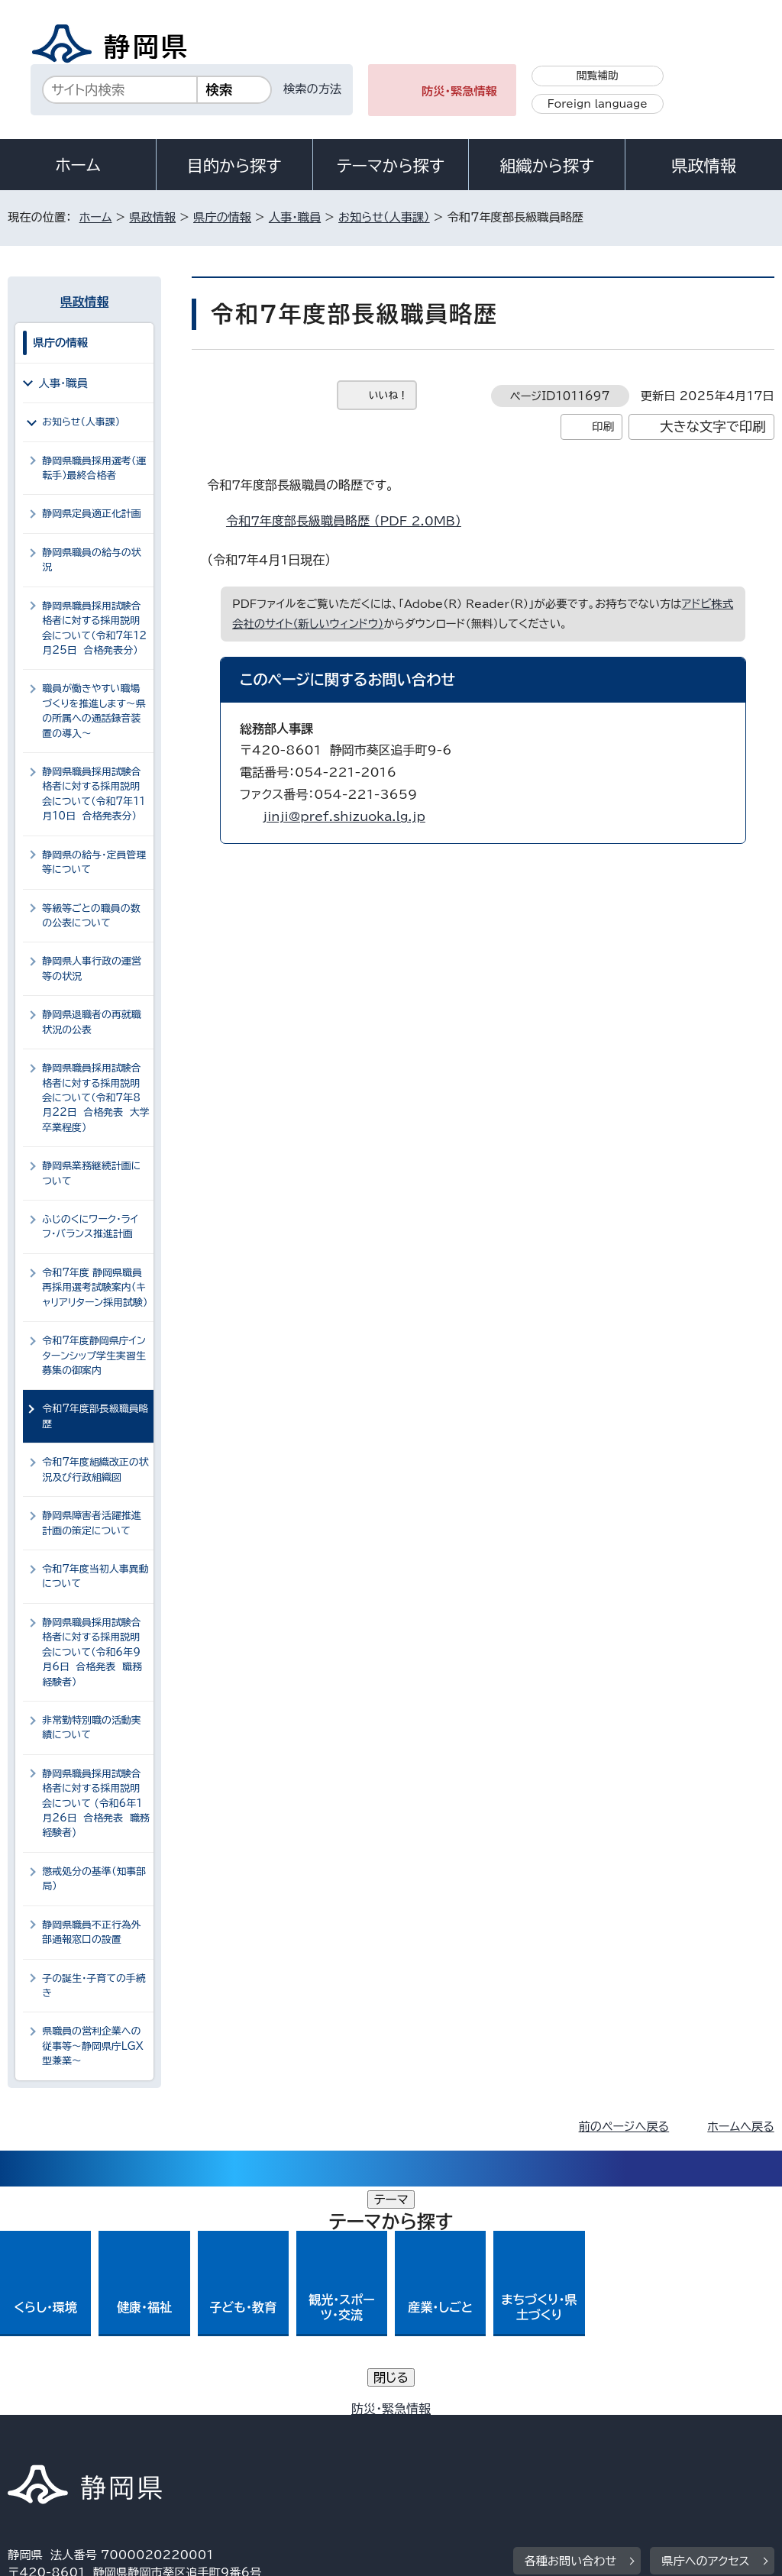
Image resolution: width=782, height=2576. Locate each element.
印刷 (603, 426)
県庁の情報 (222, 217)
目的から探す (234, 165)
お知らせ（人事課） (384, 217)
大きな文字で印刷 (713, 426)
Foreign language (598, 104)
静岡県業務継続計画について (91, 1173)
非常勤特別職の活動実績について (91, 1727)
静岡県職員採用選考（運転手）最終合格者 (94, 468)
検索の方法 (312, 89)
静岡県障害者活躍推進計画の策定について (91, 1523)
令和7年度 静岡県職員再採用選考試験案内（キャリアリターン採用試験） (94, 1287)
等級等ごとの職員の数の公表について (91, 915)
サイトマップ (148, 2445)
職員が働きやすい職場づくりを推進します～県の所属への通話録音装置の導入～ (93, 711)
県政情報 (703, 165)
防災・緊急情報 (459, 91)
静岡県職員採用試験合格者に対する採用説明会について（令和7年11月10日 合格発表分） (93, 794)
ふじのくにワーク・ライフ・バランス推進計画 (90, 1226)
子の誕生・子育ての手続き (94, 1985)
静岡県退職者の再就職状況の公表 (91, 1022)
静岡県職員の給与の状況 (91, 560)
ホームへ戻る (740, 2126)
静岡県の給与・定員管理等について (94, 862)
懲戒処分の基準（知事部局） (94, 1879)
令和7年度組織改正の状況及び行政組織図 (95, 1469)
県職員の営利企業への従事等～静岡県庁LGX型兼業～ (93, 2046)
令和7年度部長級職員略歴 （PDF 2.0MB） (350, 521)
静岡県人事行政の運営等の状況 (91, 968)
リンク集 (42, 2445)
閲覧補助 (598, 75)
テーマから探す (390, 165)
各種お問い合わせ (571, 2332)
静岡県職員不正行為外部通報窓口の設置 (91, 1932)
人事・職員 (295, 217)
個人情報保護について (250, 2427)
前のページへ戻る (624, 2126)
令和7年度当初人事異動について (95, 1576)
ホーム (78, 165)
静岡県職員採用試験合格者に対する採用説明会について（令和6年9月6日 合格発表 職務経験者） (92, 1652)
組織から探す (546, 165)
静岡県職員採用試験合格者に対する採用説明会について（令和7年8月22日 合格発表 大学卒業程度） (96, 1098)
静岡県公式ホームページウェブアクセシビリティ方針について (517, 2427)
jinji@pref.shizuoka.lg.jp (344, 816)
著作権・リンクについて (79, 2427)
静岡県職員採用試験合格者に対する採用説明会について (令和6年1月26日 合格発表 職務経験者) (96, 1803)
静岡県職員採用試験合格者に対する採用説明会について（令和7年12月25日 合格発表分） (94, 628)
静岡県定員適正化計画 (91, 514)
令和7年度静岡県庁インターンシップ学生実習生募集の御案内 (94, 1355)
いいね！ (388, 395)
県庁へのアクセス (705, 2332)
